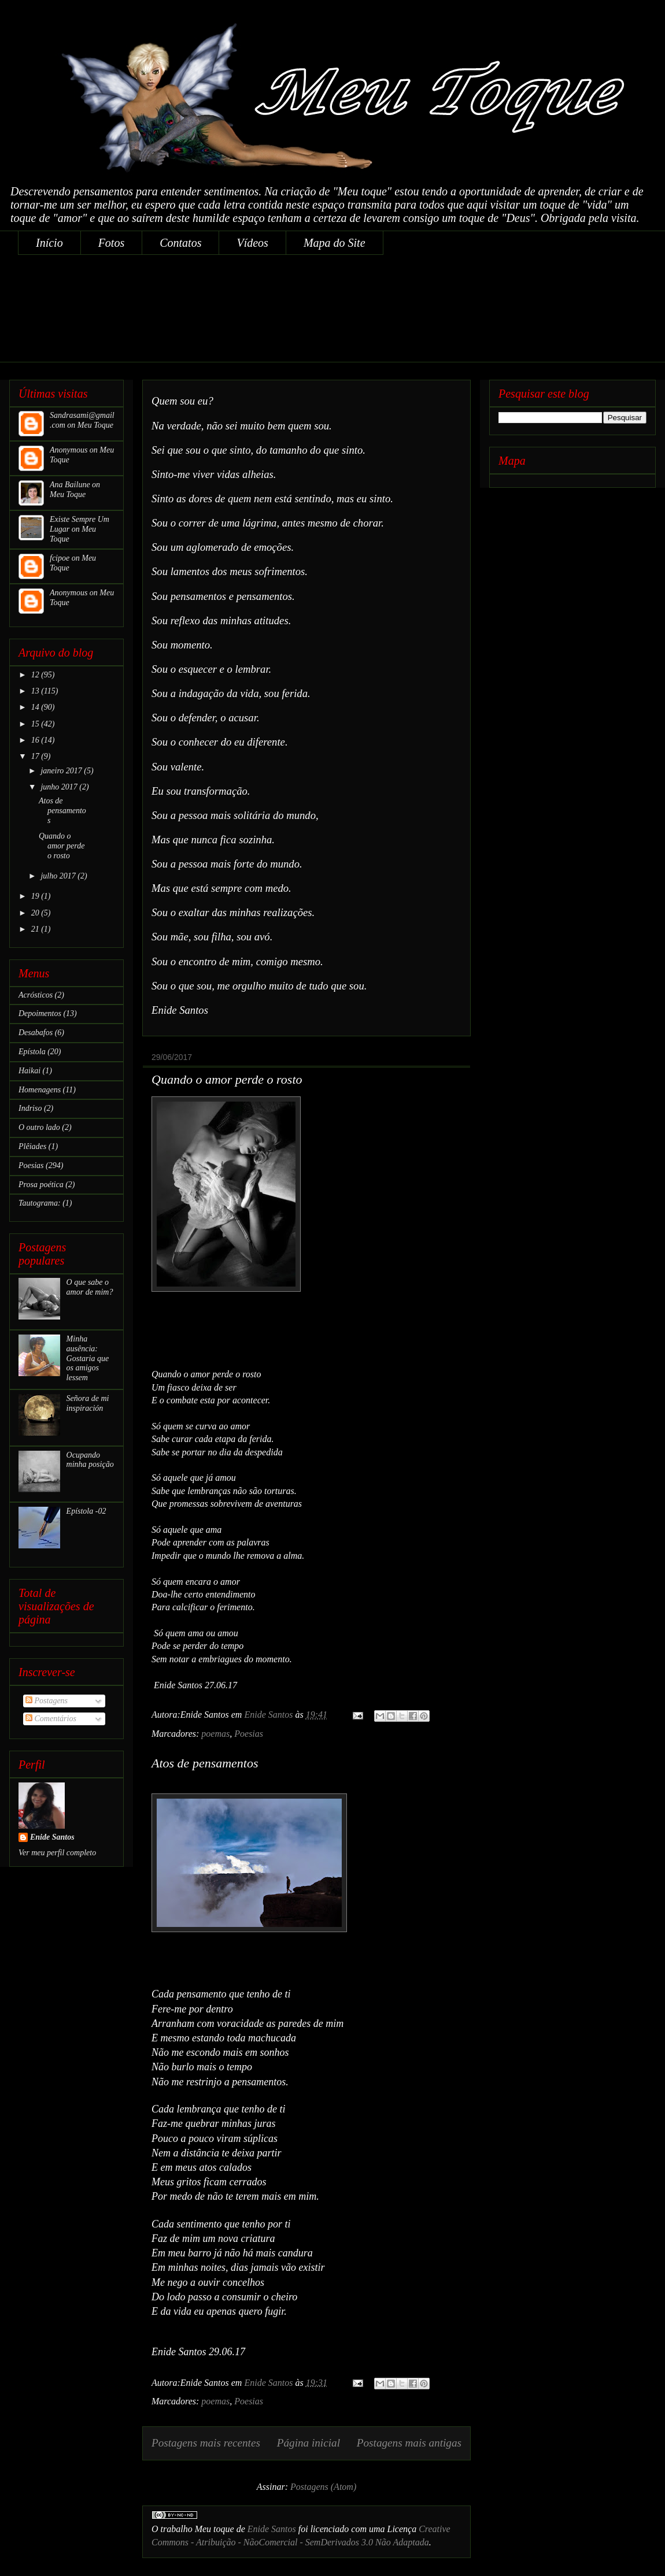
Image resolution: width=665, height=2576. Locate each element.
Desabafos (36, 1032)
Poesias (248, 1734)
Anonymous (68, 450)
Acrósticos (36, 995)
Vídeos (252, 242)
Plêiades (32, 1146)
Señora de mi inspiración (87, 1403)
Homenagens (40, 1089)
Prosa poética (41, 1184)
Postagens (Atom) (323, 2487)
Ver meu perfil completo (57, 1852)
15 (36, 724)
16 (36, 740)
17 (36, 756)
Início (49, 242)
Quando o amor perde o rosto (227, 1079)
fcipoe (59, 558)
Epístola (32, 1051)
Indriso (30, 1108)
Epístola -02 (86, 1511)
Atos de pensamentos (205, 1763)
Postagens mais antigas (409, 2443)
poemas (215, 1734)
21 (36, 929)
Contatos (180, 242)
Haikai (29, 1070)
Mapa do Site (334, 242)
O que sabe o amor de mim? (89, 1287)
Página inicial (308, 2443)
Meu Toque (95, 425)
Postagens (46, 1700)
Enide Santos (271, 2529)
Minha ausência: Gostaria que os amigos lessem (87, 1358)
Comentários (50, 1718)
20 (36, 913)
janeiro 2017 (62, 770)
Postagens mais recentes (206, 2443)
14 (36, 707)
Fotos (111, 242)
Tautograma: (40, 1203)
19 (36, 896)
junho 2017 (59, 787)
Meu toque (214, 2529)
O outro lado (39, 1127)
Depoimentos (40, 1013)
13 (36, 691)
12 (36, 674)
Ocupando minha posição (90, 1460)
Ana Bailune (70, 484)
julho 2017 (58, 876)
